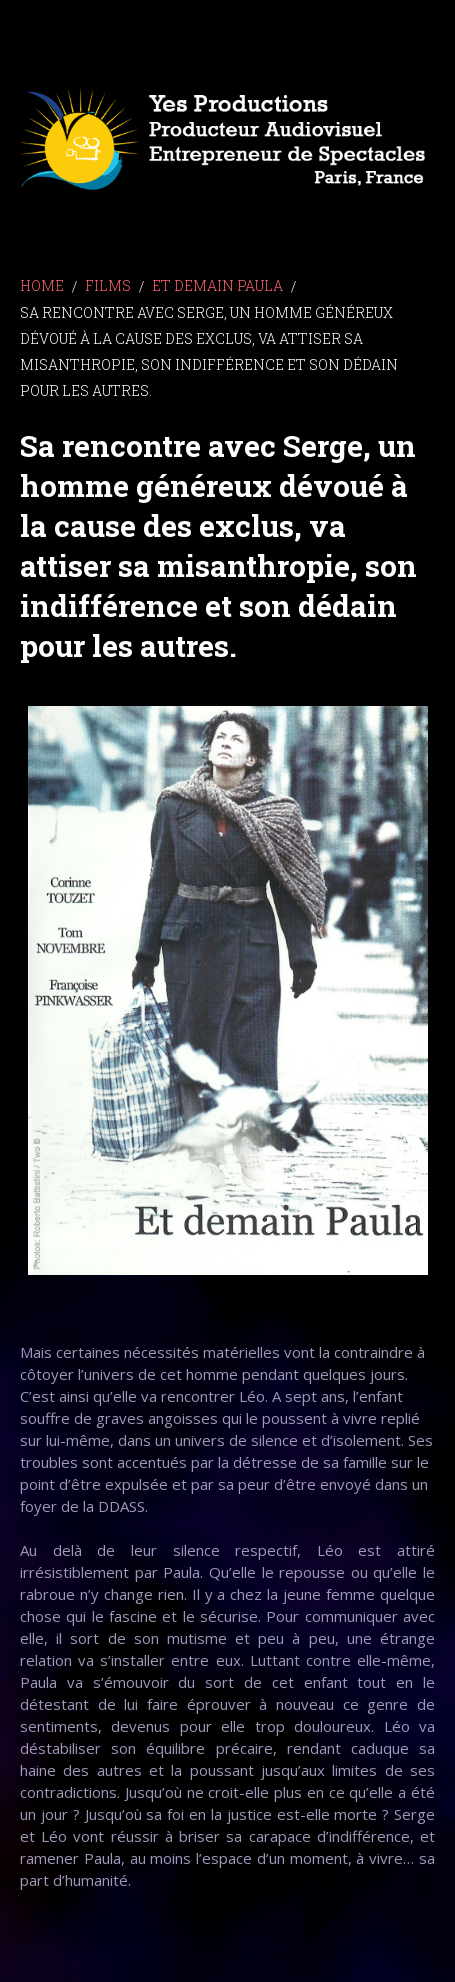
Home (42, 285)
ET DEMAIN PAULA (217, 285)
